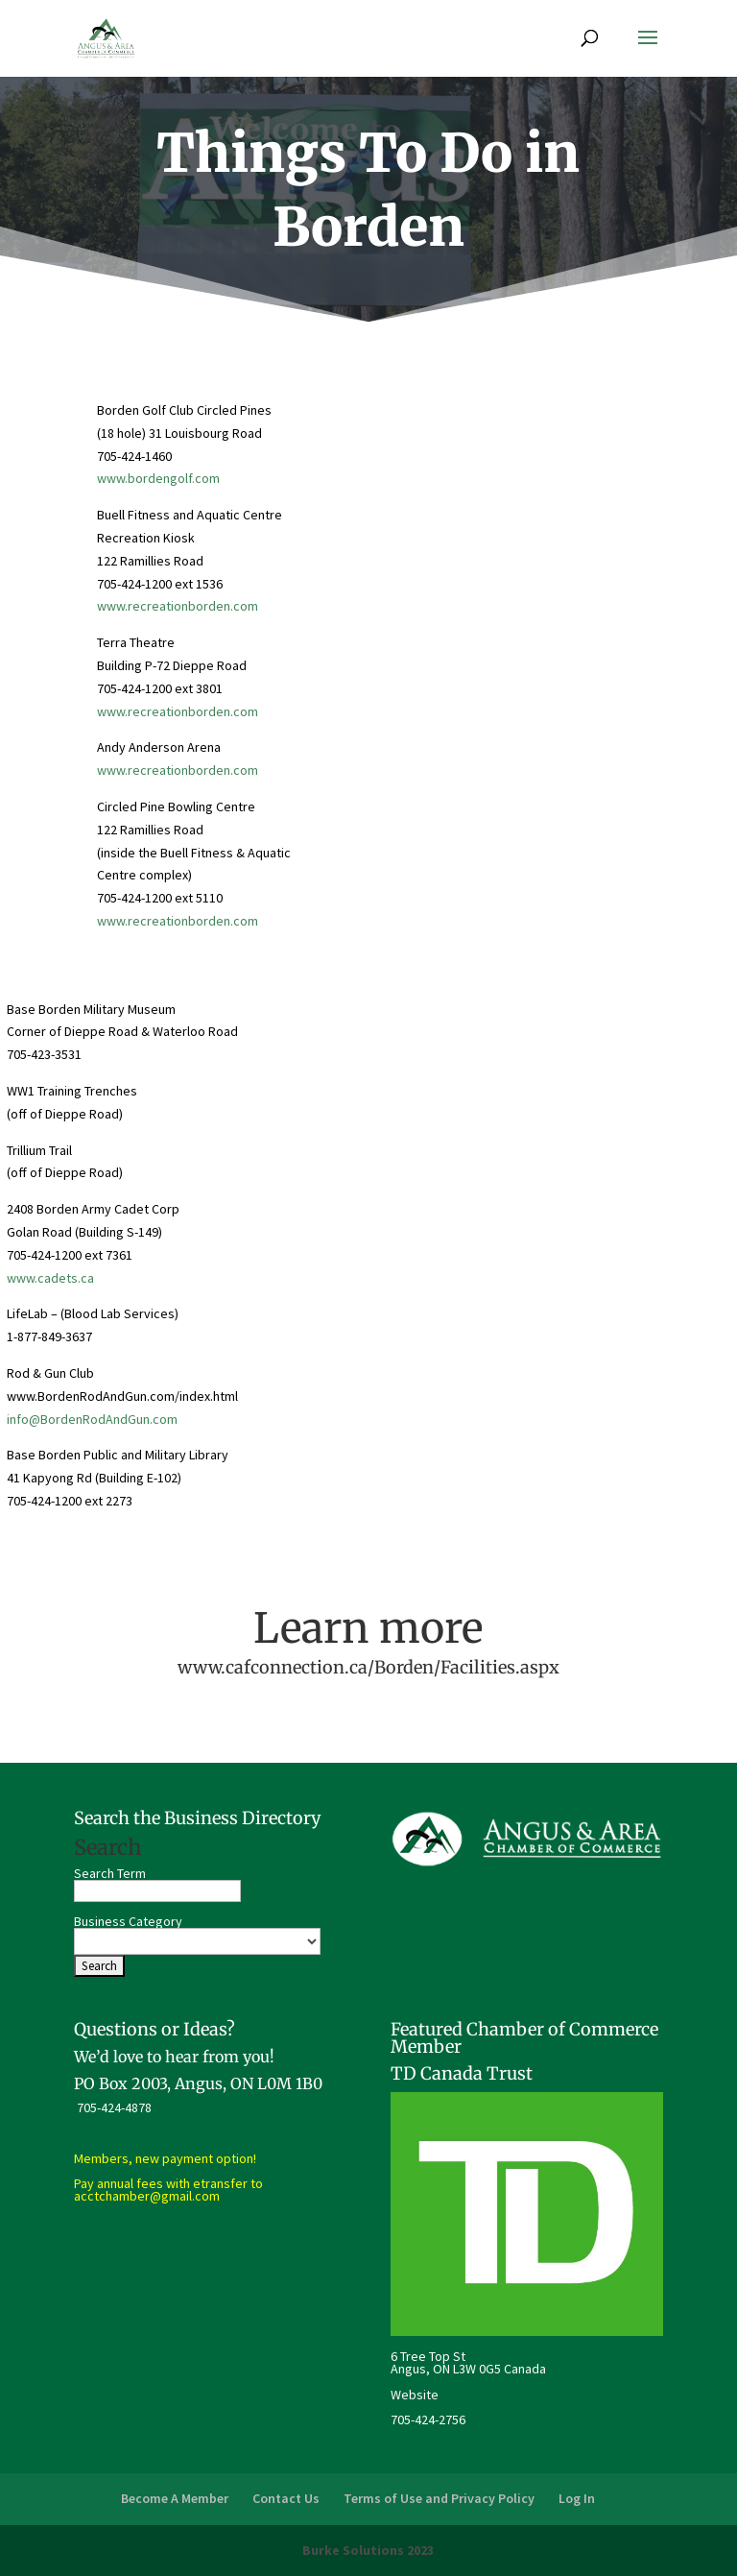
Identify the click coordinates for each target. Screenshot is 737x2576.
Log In (577, 2498)
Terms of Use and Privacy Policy (439, 2498)
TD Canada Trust (462, 2073)
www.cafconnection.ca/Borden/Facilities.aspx (368, 1667)
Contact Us (286, 2498)
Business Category (128, 1921)
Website (415, 2394)
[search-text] (157, 1891)
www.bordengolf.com (158, 478)
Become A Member (174, 2498)
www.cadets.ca (50, 1278)
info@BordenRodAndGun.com (92, 1419)
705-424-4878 (114, 2107)
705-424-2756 (428, 2419)
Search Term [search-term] (110, 1873)
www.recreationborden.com (177, 605)
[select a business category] (197, 1941)
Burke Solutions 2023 (368, 2550)
